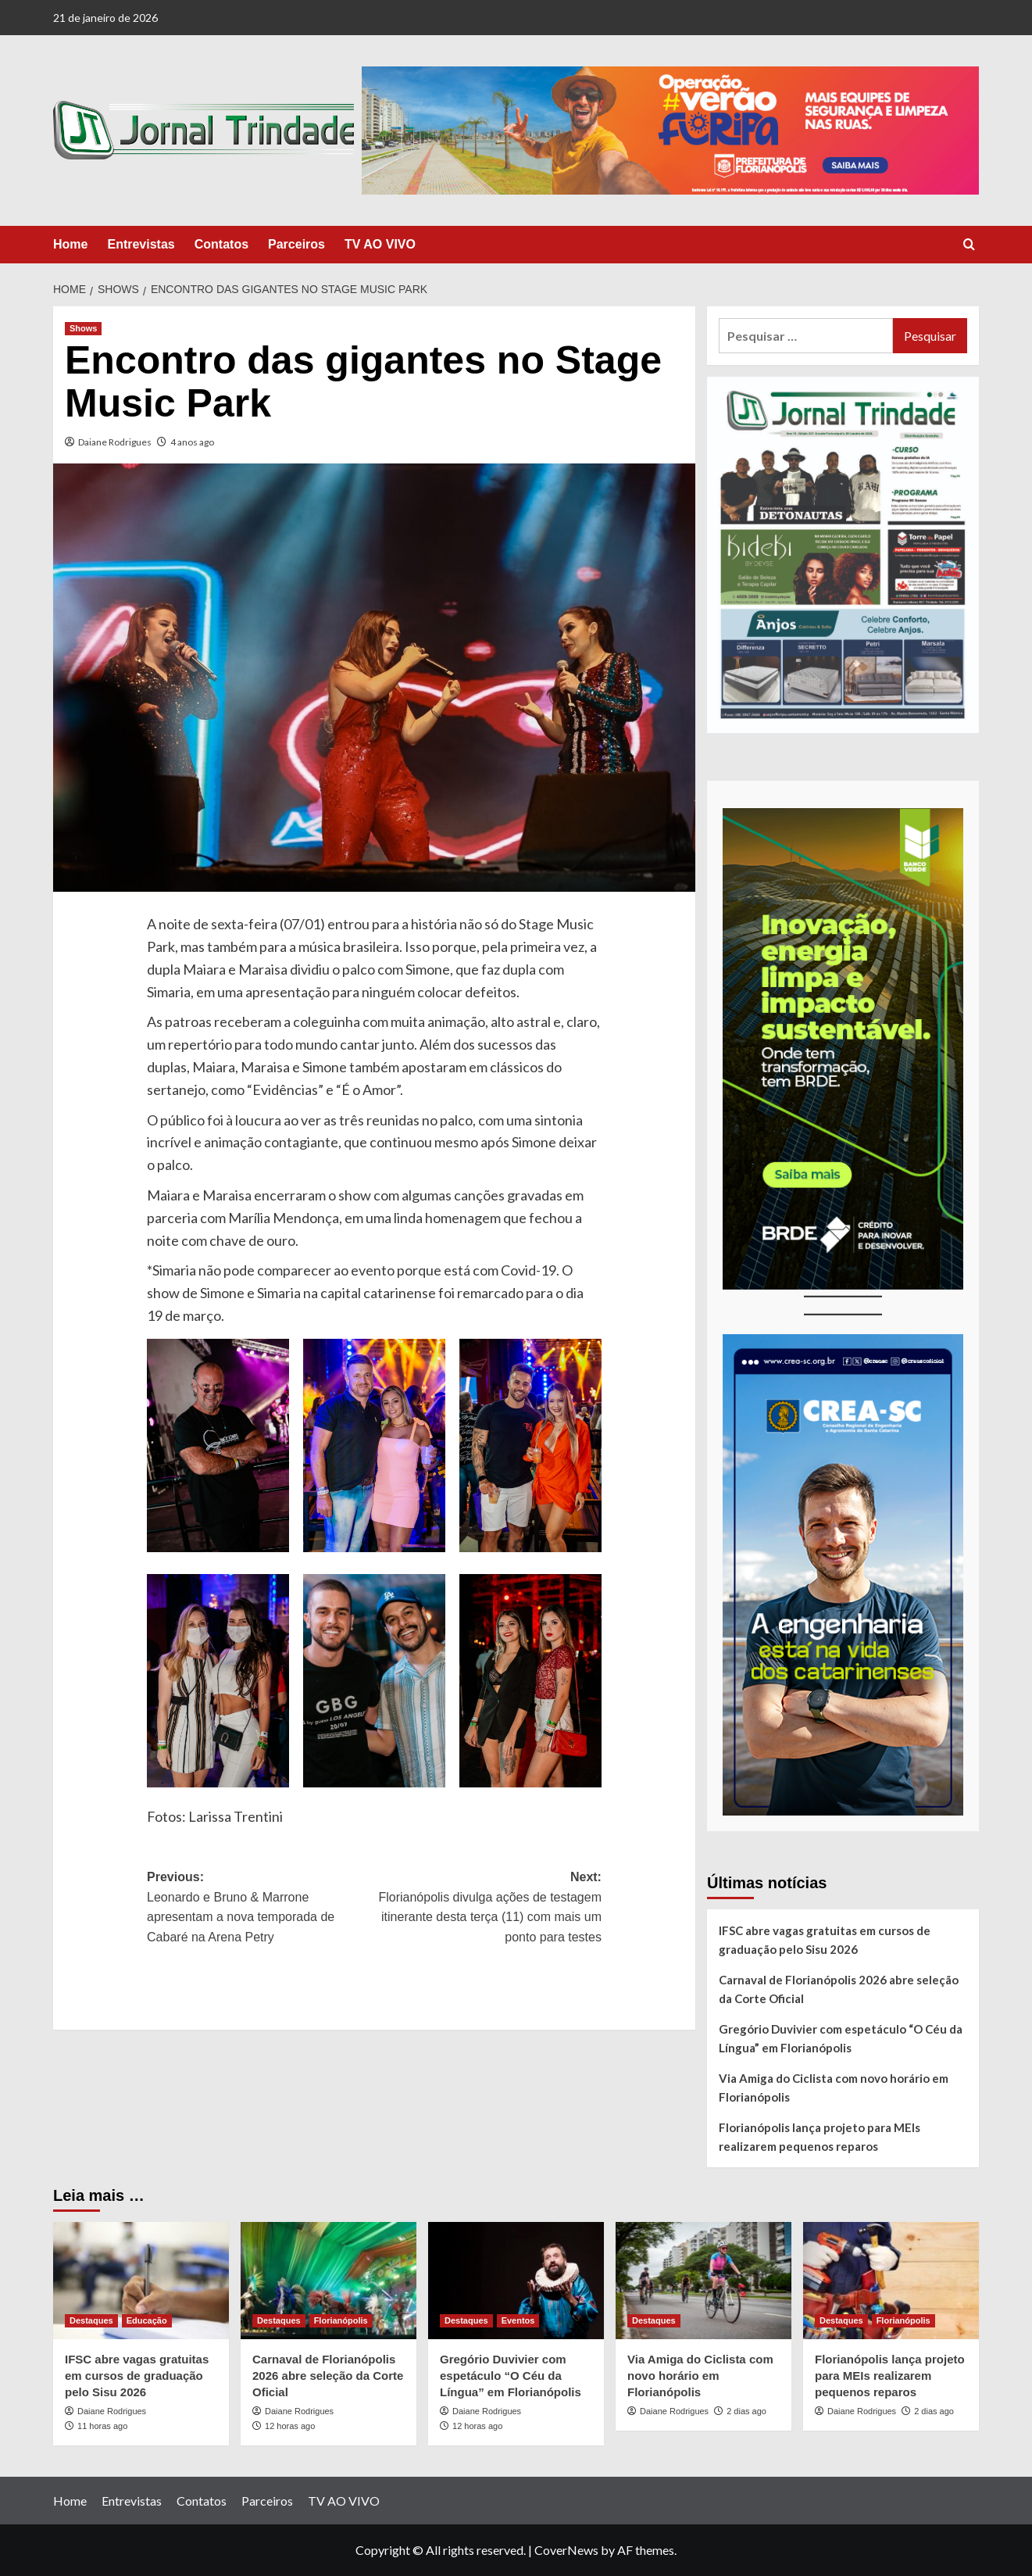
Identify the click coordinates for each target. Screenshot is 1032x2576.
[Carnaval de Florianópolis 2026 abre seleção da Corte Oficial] (328, 2280)
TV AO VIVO (380, 244)
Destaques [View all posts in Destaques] (91, 2320)
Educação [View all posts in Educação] (147, 2320)
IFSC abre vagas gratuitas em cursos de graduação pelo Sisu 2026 (824, 1939)
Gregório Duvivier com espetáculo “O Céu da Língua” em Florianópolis (840, 2038)
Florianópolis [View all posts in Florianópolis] (341, 2320)
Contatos (221, 244)
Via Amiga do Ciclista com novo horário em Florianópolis (833, 2087)
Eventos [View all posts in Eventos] (518, 2320)
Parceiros (296, 244)
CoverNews (566, 2549)
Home (70, 244)
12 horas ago (290, 2426)
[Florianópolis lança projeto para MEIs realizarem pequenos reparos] (891, 2280)
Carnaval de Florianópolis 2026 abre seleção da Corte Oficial (839, 1989)
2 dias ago (746, 2411)
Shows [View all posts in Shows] (83, 328)
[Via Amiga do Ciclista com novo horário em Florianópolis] (703, 2280)
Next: (488, 1908)
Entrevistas (140, 244)
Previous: (260, 1908)
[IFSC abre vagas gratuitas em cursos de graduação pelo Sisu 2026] (141, 2280)
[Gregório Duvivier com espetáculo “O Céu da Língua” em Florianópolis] (516, 2280)
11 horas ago (102, 2426)
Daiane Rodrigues (115, 442)
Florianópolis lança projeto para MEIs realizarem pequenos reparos (819, 2136)
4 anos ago (192, 442)
